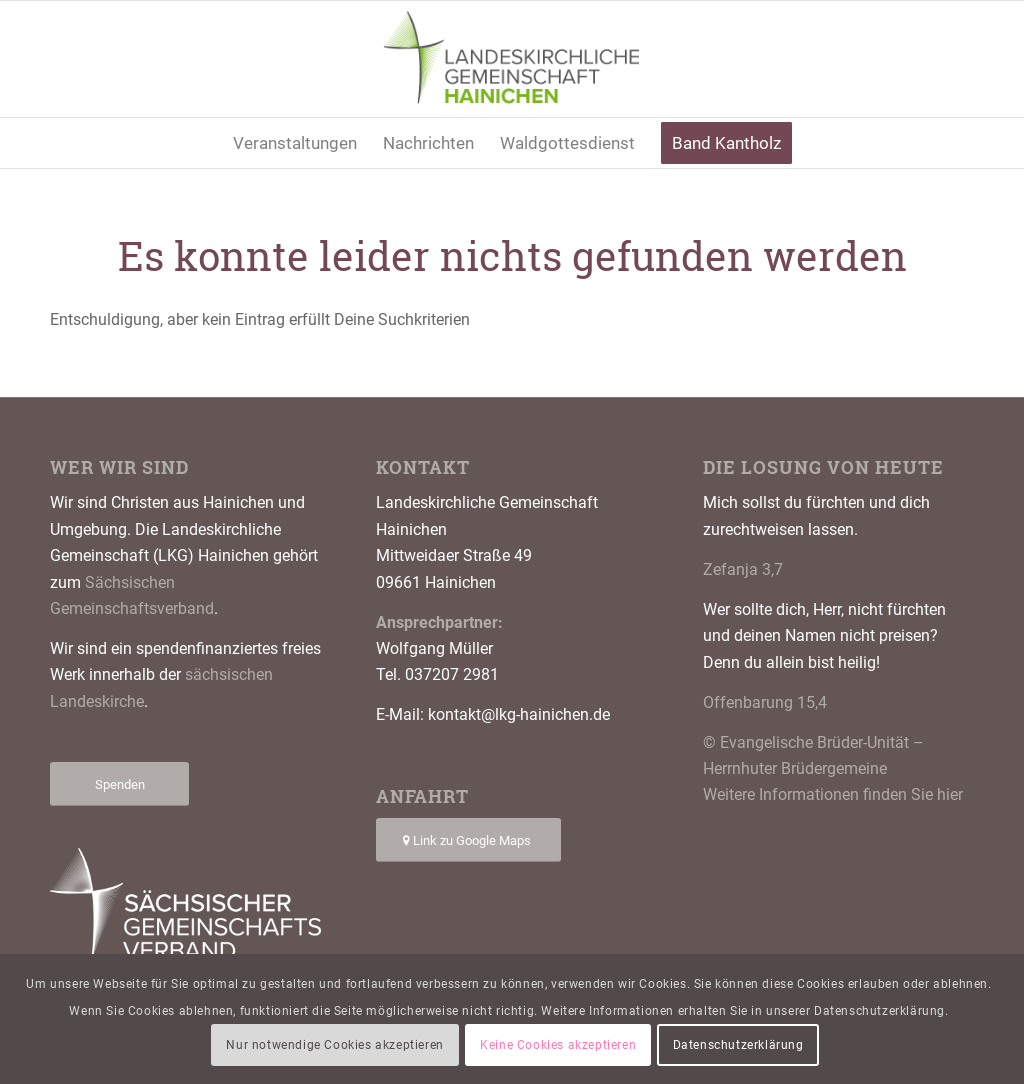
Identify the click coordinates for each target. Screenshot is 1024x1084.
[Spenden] (119, 784)
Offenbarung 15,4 (765, 702)
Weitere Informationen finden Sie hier (833, 794)
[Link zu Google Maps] (468, 840)
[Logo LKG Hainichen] (512, 59)
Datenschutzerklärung (738, 1045)
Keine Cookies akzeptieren (558, 1045)
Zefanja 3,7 (743, 569)
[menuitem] (295, 143)
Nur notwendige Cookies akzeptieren (334, 1045)
